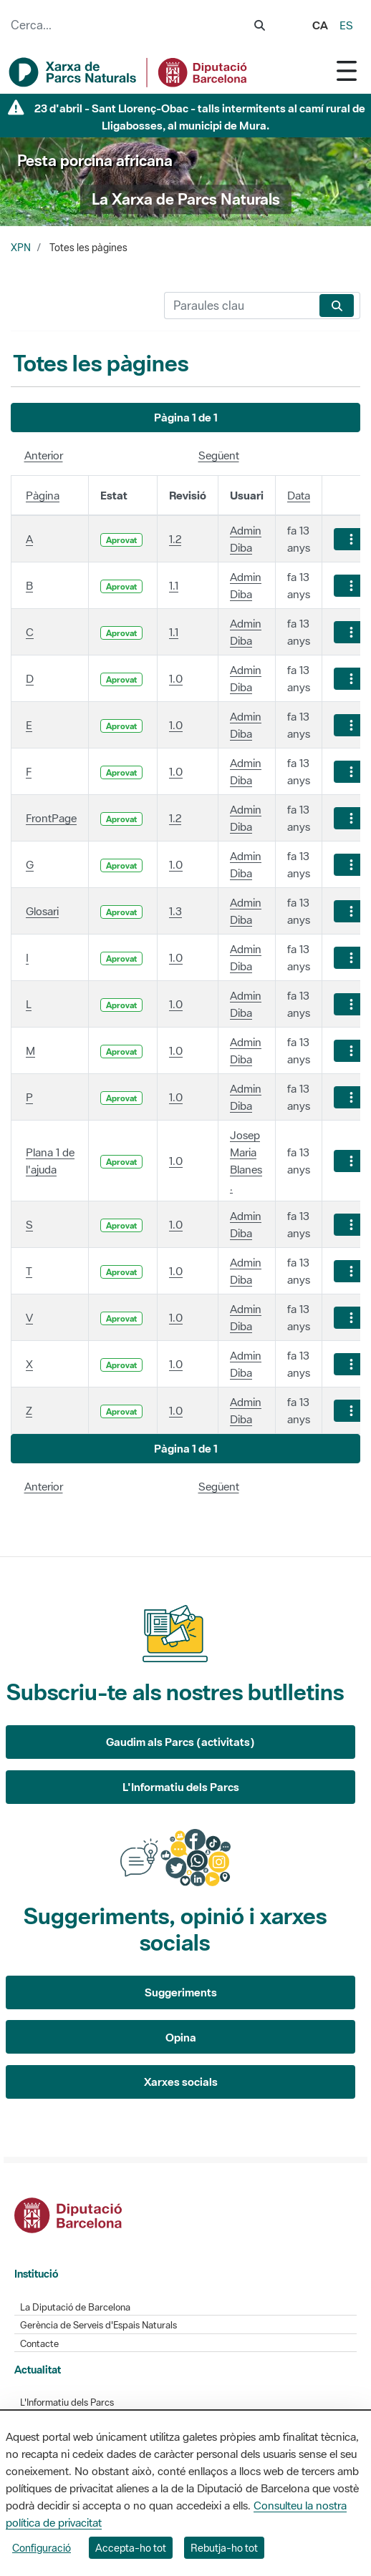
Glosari (42, 911)
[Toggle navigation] (346, 70)
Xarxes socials (181, 2081)
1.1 (173, 585)
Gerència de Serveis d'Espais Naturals (98, 2325)
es (346, 25)
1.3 (175, 911)
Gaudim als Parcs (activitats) (180, 1742)
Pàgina (42, 495)
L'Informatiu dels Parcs (180, 1787)
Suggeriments (181, 1992)
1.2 (175, 539)
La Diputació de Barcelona (75, 2307)
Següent (218, 455)
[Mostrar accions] (351, 539)
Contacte (39, 2344)
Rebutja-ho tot (224, 2548)
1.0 (176, 678)
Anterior (43, 455)
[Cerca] (239, 305)
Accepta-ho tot (130, 2548)
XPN (21, 247)
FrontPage (51, 818)
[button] (185, 417)
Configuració (41, 2548)
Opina (180, 2037)
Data (298, 495)
